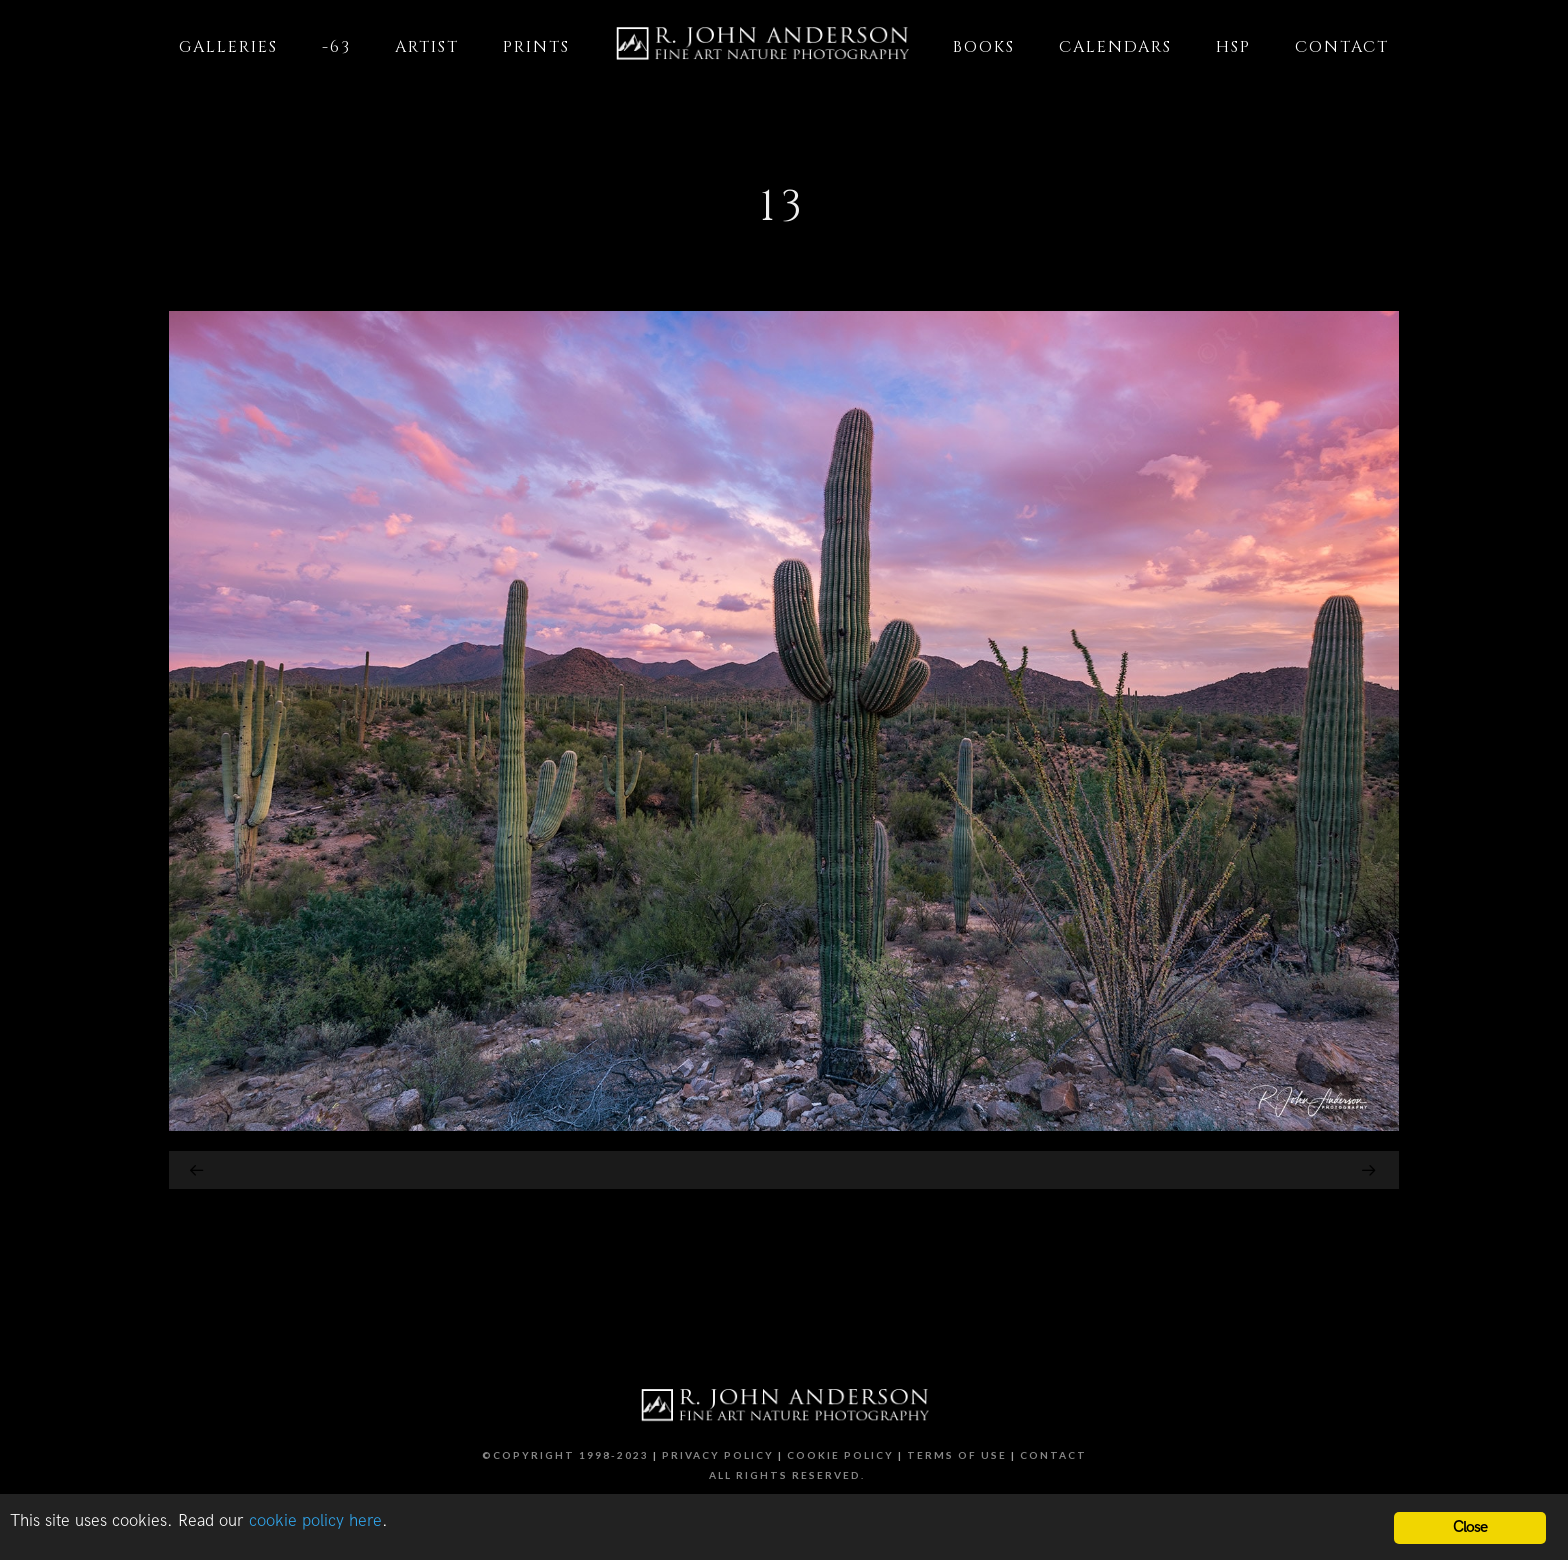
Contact (1053, 1455)
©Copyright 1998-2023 (565, 1455)
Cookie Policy (840, 1455)
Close (1470, 1527)
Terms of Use (957, 1455)
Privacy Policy (718, 1455)
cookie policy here (315, 1521)
